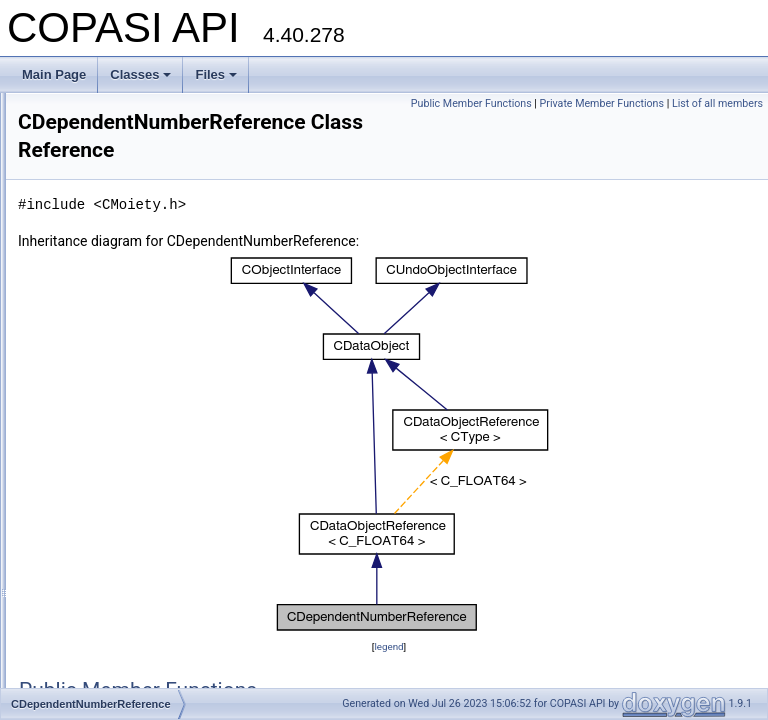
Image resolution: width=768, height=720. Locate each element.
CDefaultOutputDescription (137, 334)
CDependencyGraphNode (135, 378)
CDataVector (100, 224)
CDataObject (100, 114)
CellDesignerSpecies (121, 576)
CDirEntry (92, 444)
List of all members (717, 125)
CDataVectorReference (127, 290)
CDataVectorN (104, 246)
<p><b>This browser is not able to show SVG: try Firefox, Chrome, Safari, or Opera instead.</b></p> (514, 445)
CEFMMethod (103, 488)
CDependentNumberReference (148, 400)
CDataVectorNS (108, 268)
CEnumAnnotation (114, 598)
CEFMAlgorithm (108, 466)
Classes (140, 74)
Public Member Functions (570, 103)
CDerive (87, 422)
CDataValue (98, 202)
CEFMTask (95, 532)
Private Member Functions (701, 103)
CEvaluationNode (112, 642)
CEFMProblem (105, 510)
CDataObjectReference (128, 158)
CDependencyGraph (120, 356)
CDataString (98, 180)
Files (216, 74)
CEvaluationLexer (113, 620)
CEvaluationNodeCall (123, 664)
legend (513, 647)
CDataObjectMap (112, 136)
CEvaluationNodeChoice (131, 686)
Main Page (54, 74)
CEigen (85, 554)
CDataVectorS (104, 312)
